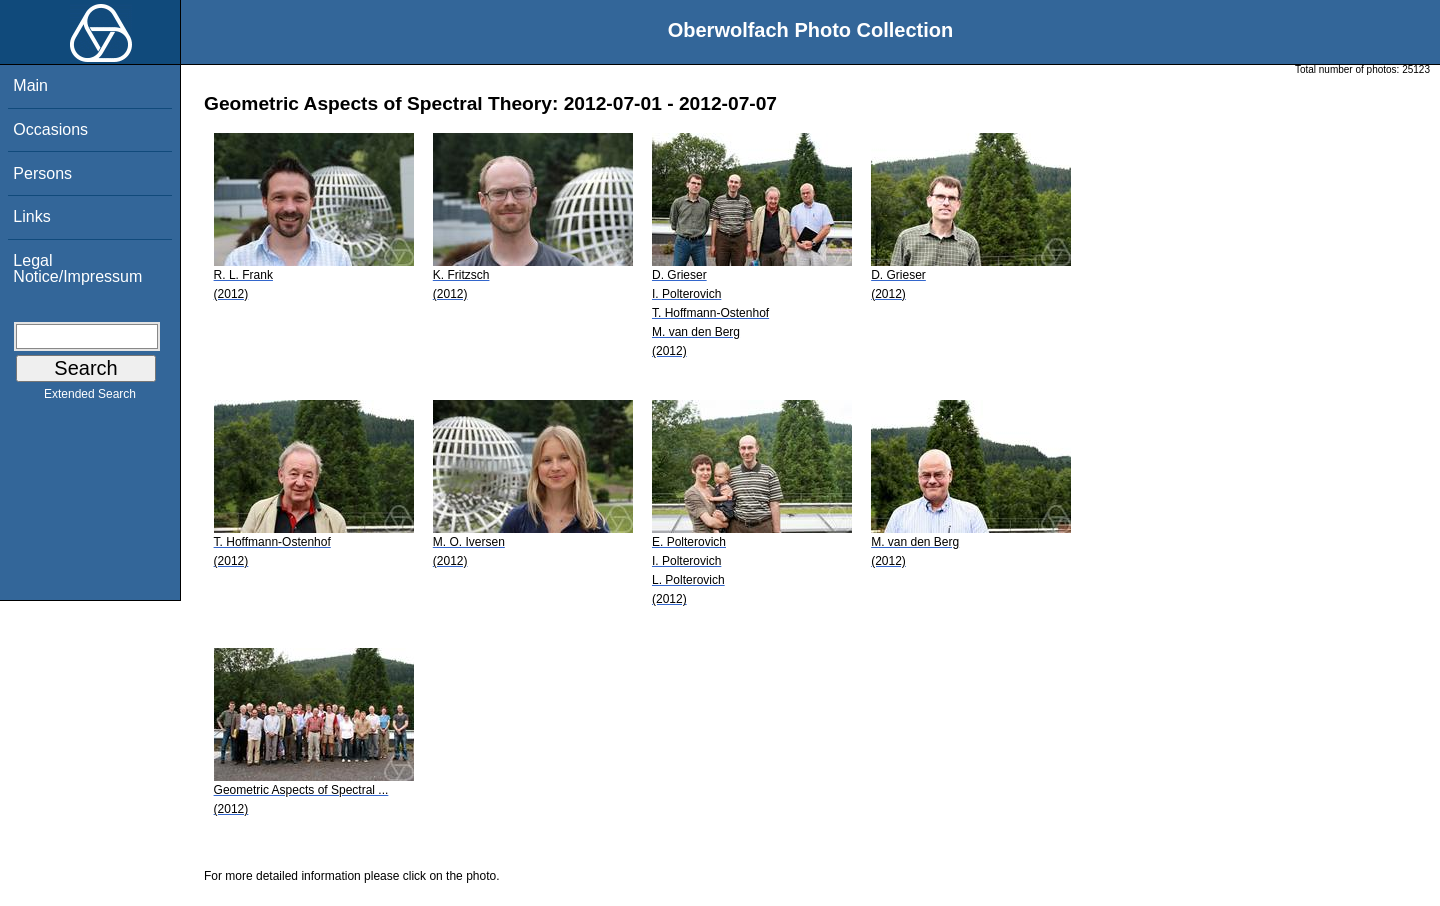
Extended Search (90, 398)
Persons (42, 173)
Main (30, 85)
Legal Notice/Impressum (77, 268)
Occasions (50, 129)
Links (31, 216)
